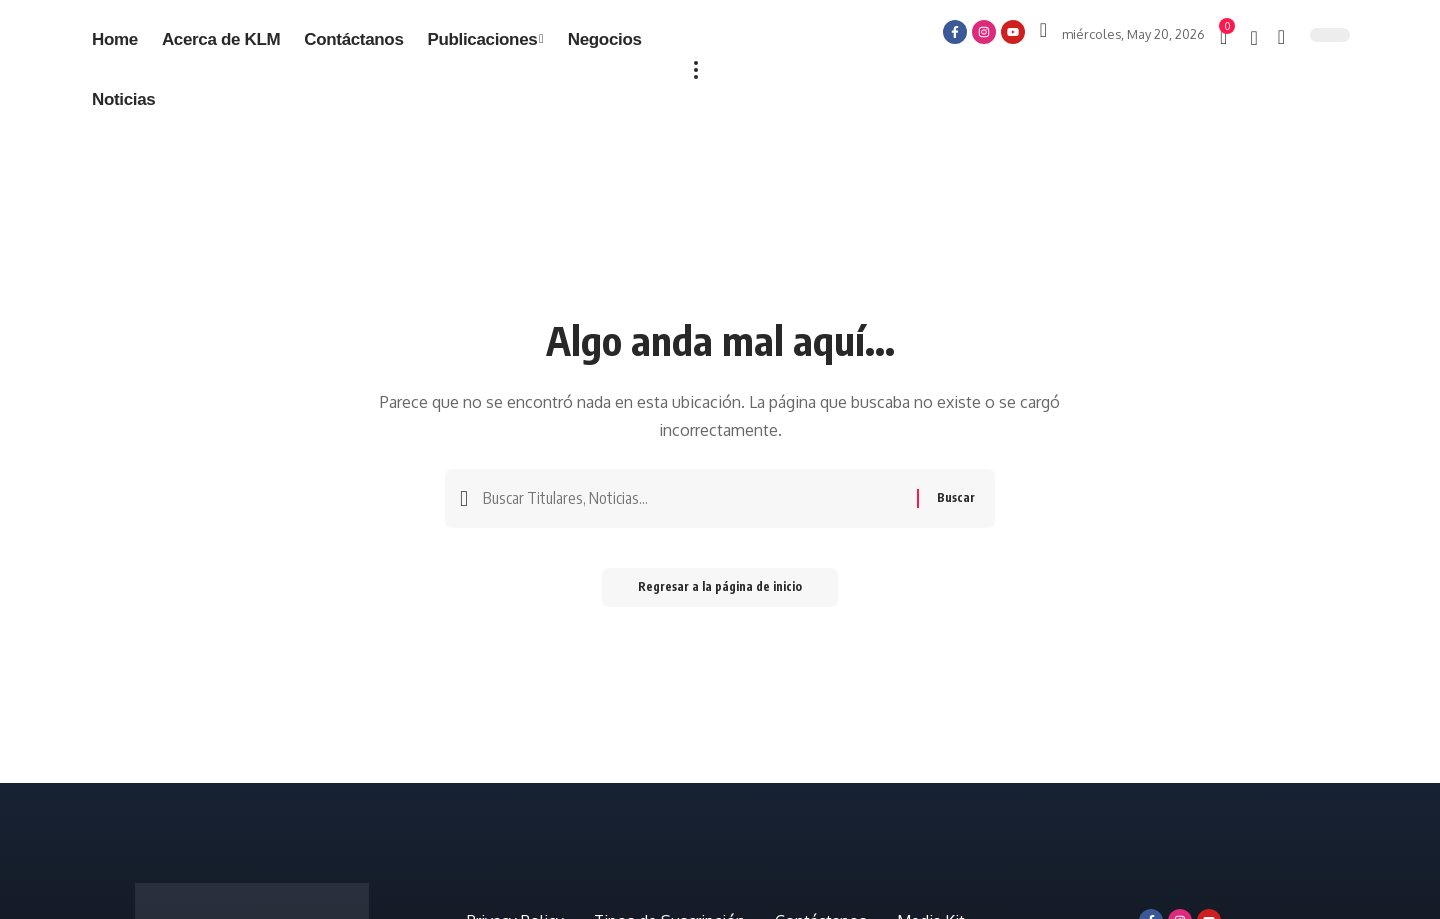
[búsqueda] (1281, 37)
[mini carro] (1225, 37)
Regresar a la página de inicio (720, 590)
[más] (696, 70)
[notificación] (1253, 38)
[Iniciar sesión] (1043, 30)
